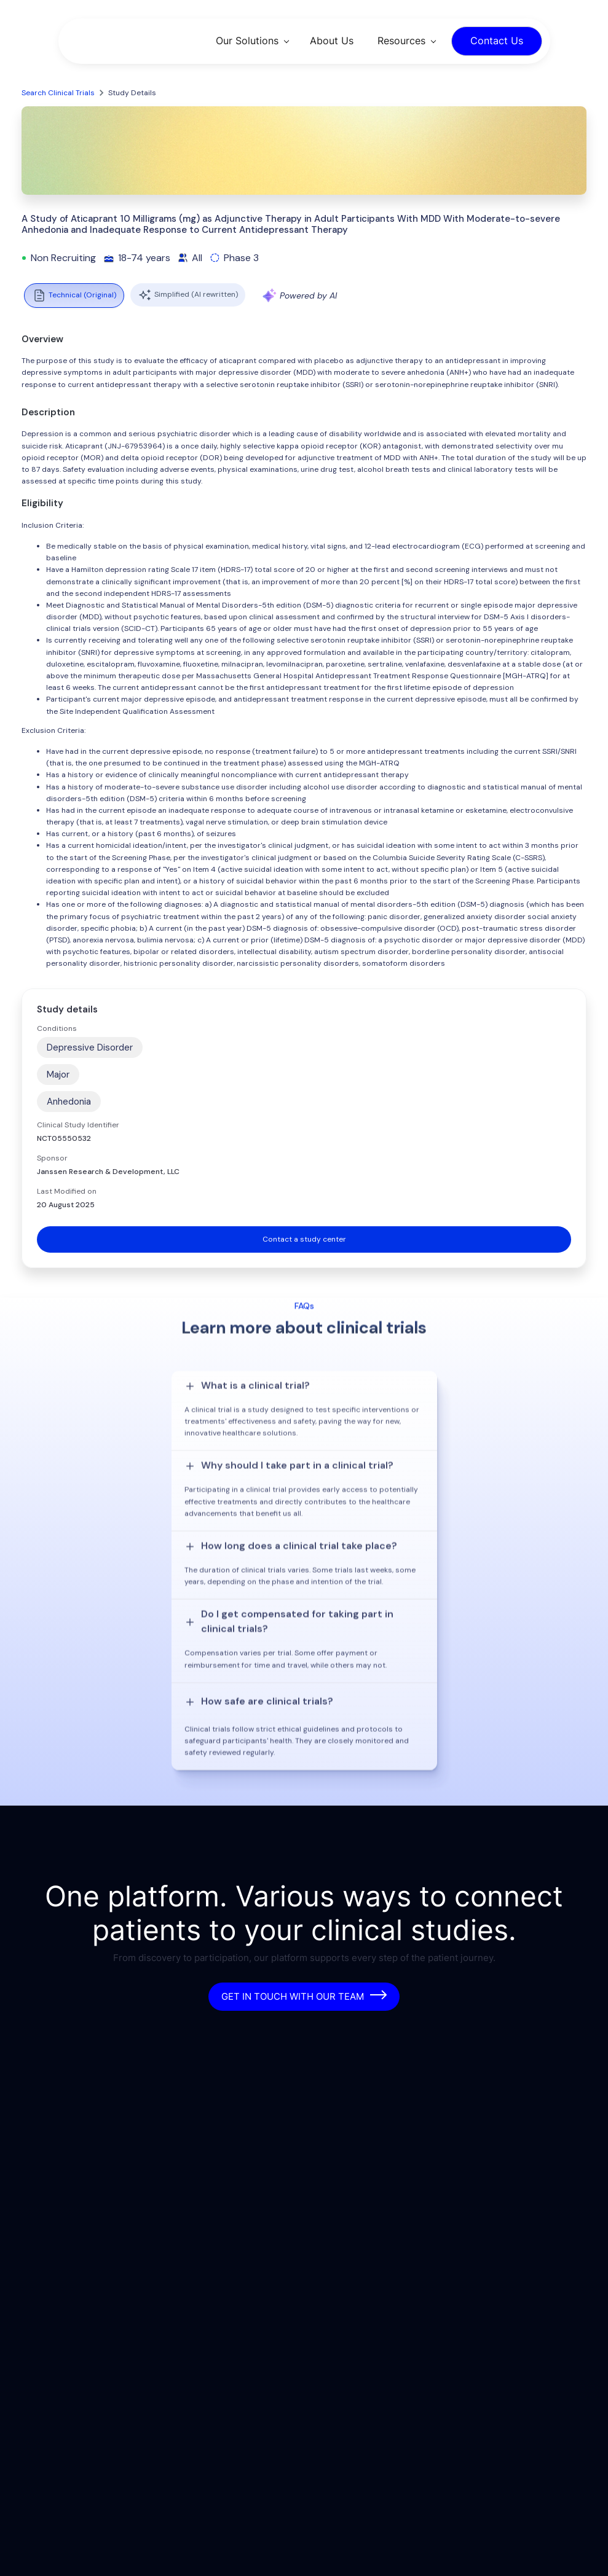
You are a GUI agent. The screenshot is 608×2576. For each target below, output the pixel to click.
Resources (401, 40)
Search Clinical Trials (58, 93)
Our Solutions (247, 40)
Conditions (57, 1028)
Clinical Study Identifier (78, 1125)
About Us (331, 40)
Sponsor (52, 1158)
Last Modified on (67, 1191)
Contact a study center (304, 1239)
